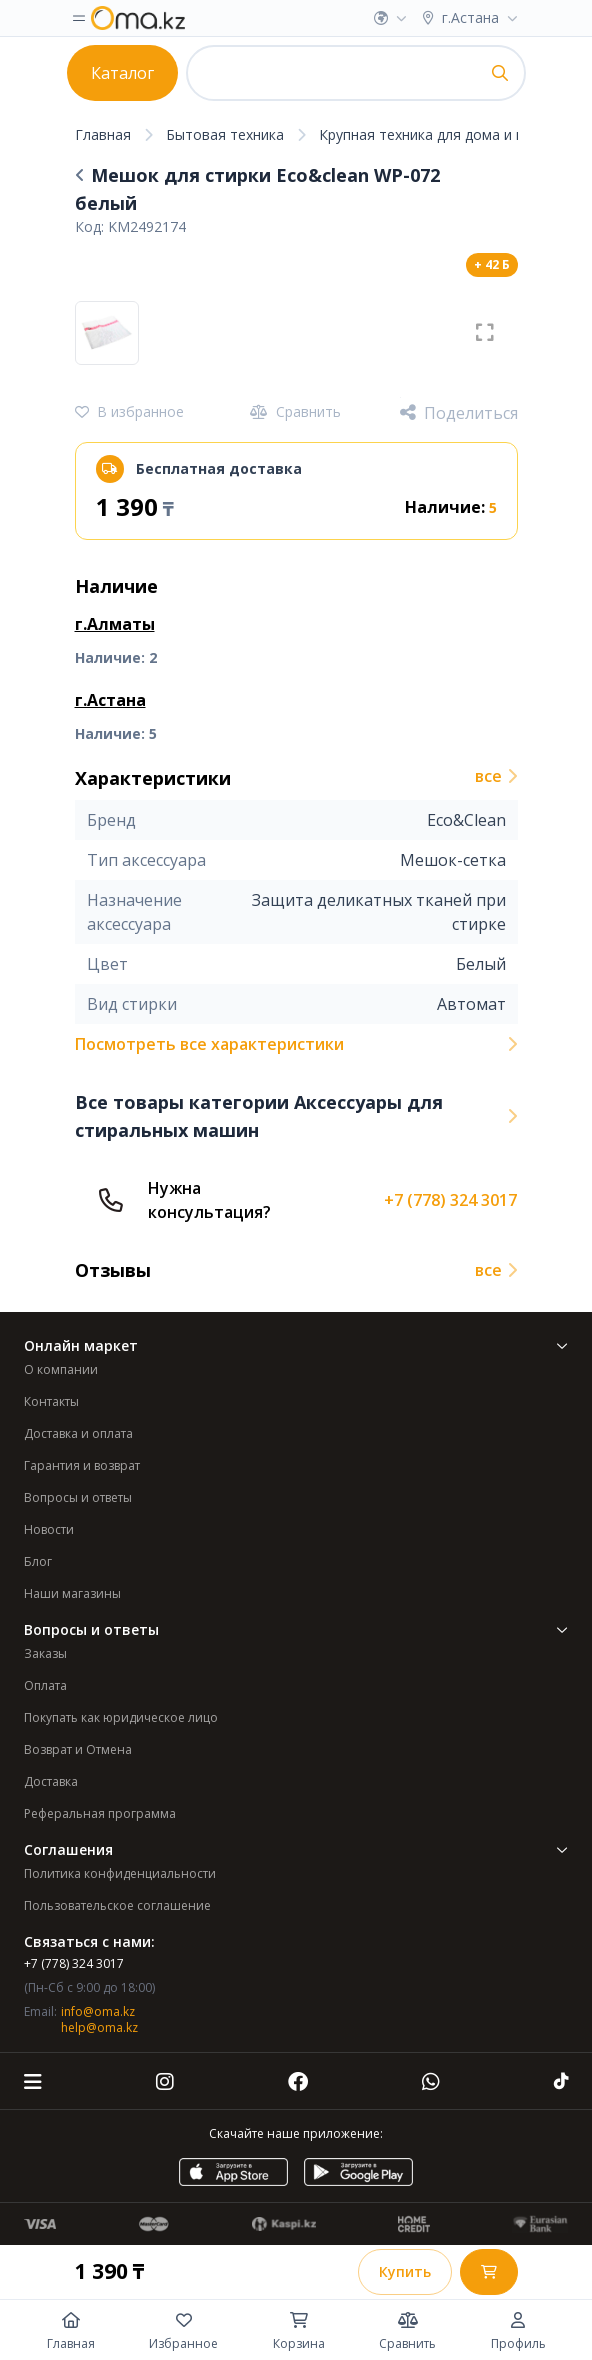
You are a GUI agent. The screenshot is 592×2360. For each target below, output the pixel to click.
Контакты (51, 1401)
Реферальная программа (100, 1813)
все (496, 776)
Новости (49, 1529)
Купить (405, 2271)
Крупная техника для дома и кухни (436, 134)
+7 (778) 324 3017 (450, 1200)
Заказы (45, 1653)
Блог (38, 1561)
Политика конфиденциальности (120, 1873)
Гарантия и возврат (82, 1465)
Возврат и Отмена (78, 1749)
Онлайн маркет (296, 1345)
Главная (103, 134)
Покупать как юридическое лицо (121, 1717)
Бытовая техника (225, 134)
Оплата (45, 1685)
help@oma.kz (99, 2027)
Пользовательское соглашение (117, 1905)
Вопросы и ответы (78, 1497)
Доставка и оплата (78, 1433)
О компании (61, 1369)
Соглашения (296, 1849)
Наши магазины (72, 1593)
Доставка (51, 1781)
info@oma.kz (98, 2011)
